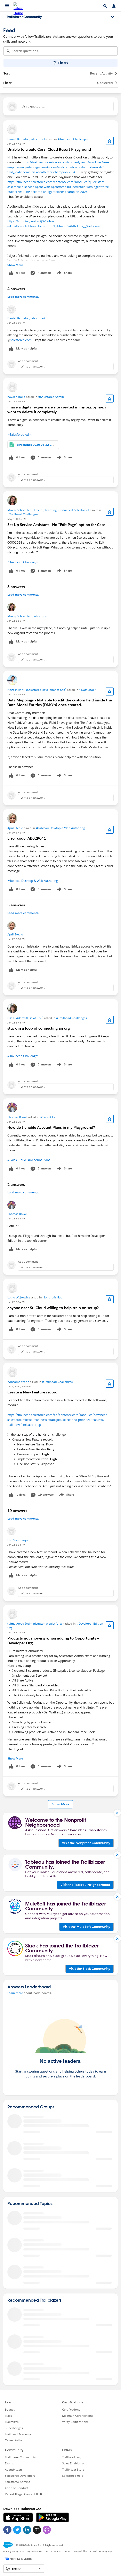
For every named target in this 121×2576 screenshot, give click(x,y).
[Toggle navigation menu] (112, 16)
